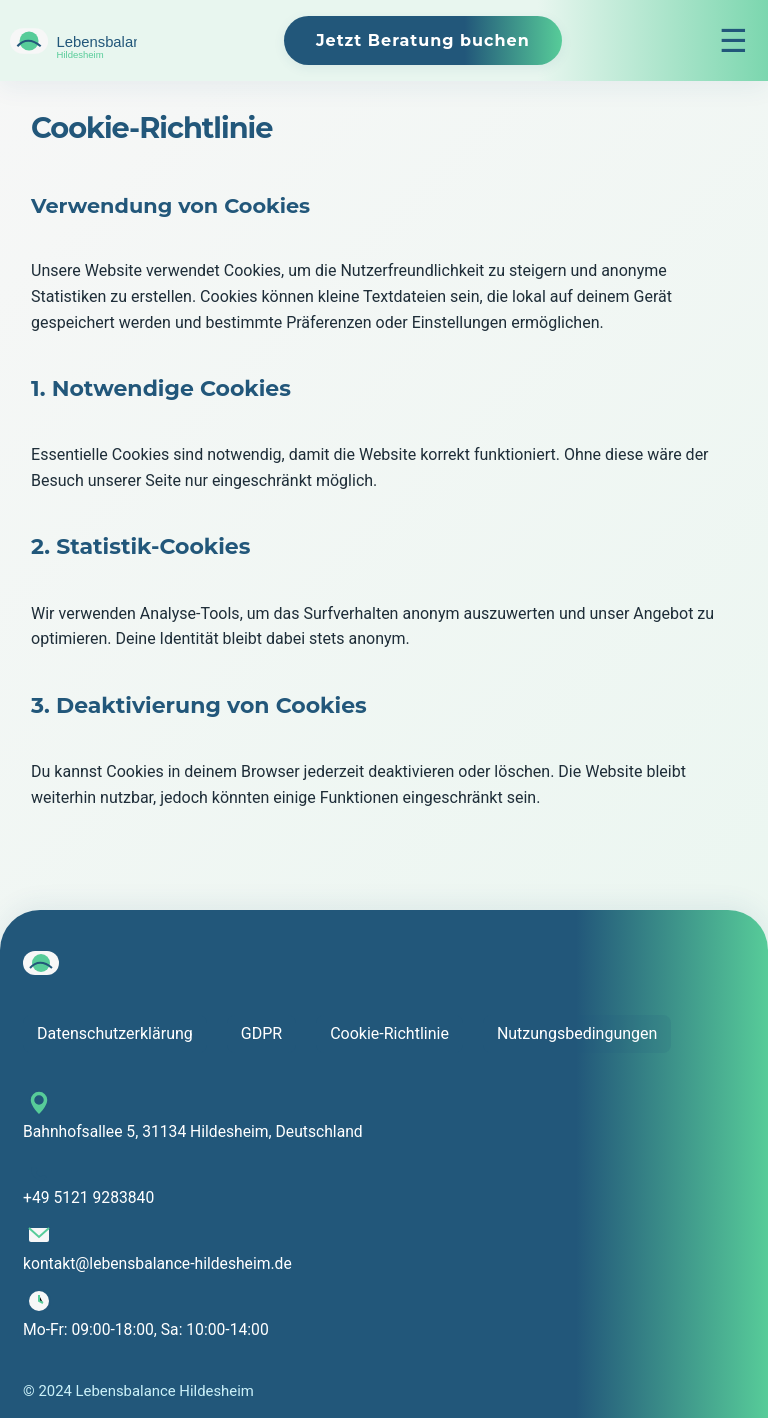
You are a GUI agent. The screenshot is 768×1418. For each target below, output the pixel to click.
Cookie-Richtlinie (389, 1033)
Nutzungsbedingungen (577, 1033)
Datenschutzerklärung (115, 1033)
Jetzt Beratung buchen (423, 40)
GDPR (261, 1033)
